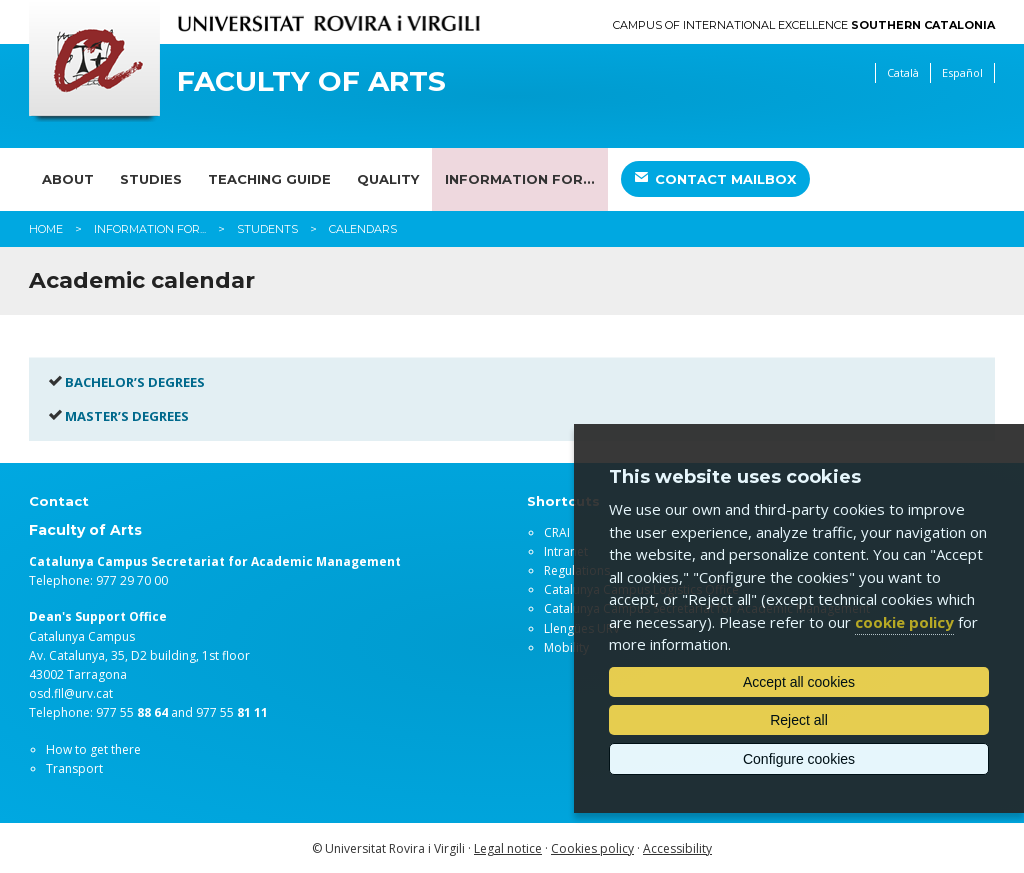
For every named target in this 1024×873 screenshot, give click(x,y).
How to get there (93, 749)
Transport (74, 768)
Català (903, 72)
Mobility (566, 647)
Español (962, 72)
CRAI (557, 532)
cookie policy (904, 622)
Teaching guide (269, 179)
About (68, 179)
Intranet (566, 551)
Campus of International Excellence (804, 25)
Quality (388, 179)
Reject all (799, 720)
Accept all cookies (799, 682)
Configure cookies (799, 759)
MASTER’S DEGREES (127, 416)
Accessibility (677, 848)
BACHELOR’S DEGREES (135, 382)
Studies (151, 179)
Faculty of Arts (311, 81)
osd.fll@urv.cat (71, 693)
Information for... (520, 179)
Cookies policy (592, 848)
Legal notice (508, 848)
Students (267, 229)
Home (46, 229)
